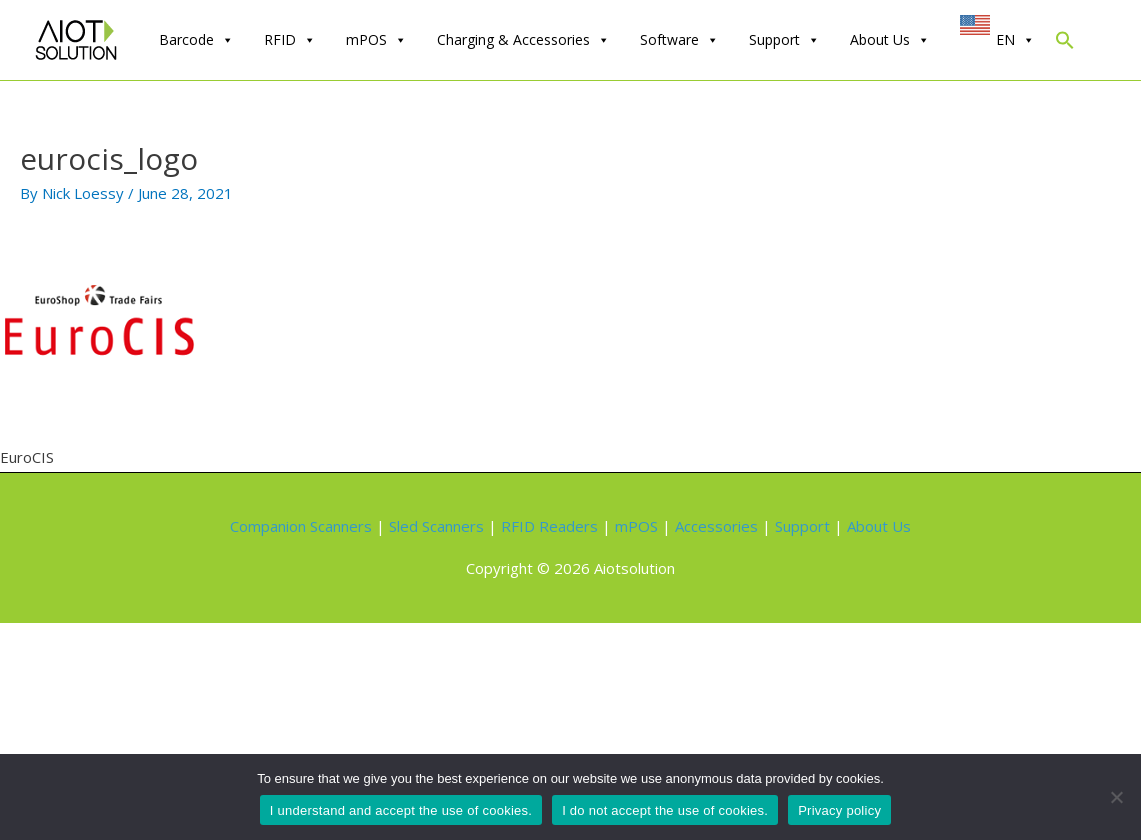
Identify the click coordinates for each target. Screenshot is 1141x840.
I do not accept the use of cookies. (665, 810)
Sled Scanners (436, 526)
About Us (890, 40)
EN (1015, 40)
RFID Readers (549, 526)
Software (679, 40)
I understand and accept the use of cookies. (401, 810)
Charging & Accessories (523, 40)
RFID (290, 40)
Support (784, 40)
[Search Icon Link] (1065, 44)
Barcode (196, 40)
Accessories (716, 526)
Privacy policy (839, 810)
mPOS (376, 40)
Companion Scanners (301, 526)
